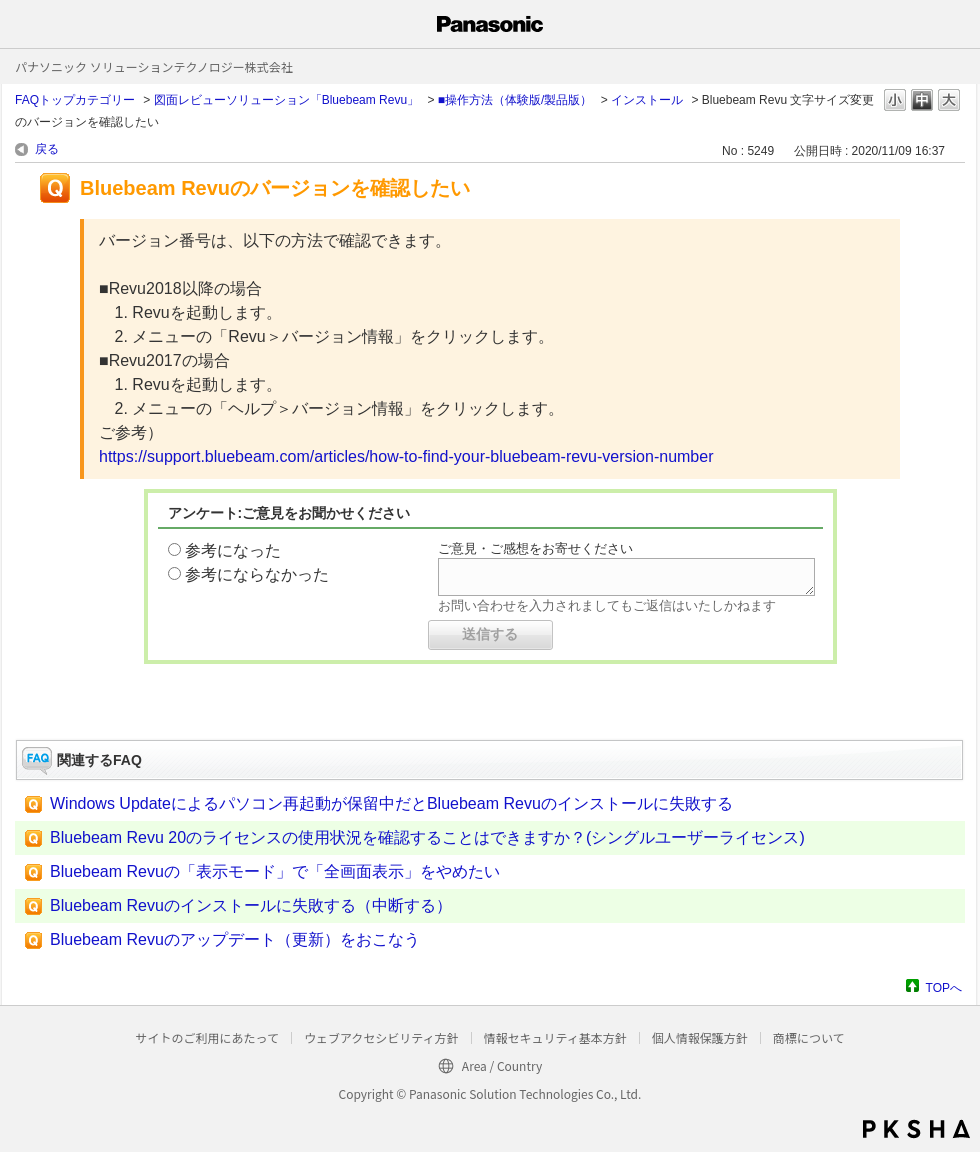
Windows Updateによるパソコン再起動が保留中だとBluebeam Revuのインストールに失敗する (391, 803)
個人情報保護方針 (700, 1037)
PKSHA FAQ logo (916, 1129)
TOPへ (944, 987)
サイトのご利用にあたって (206, 1037)
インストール (647, 100)
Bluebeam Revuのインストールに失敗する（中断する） (251, 905)
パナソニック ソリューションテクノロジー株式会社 (154, 66)
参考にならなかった (257, 574)
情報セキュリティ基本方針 (555, 1037)
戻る (47, 149)
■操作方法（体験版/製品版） (515, 100)
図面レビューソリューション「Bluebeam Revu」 (286, 100)
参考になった (233, 550)
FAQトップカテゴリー (75, 100)
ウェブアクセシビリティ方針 (381, 1037)
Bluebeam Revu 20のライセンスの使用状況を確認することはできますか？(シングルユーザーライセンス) (427, 837)
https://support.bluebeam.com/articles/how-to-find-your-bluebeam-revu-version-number (406, 456)
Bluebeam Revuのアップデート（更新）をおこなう (235, 939)
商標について (809, 1037)
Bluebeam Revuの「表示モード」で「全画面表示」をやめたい (275, 871)
